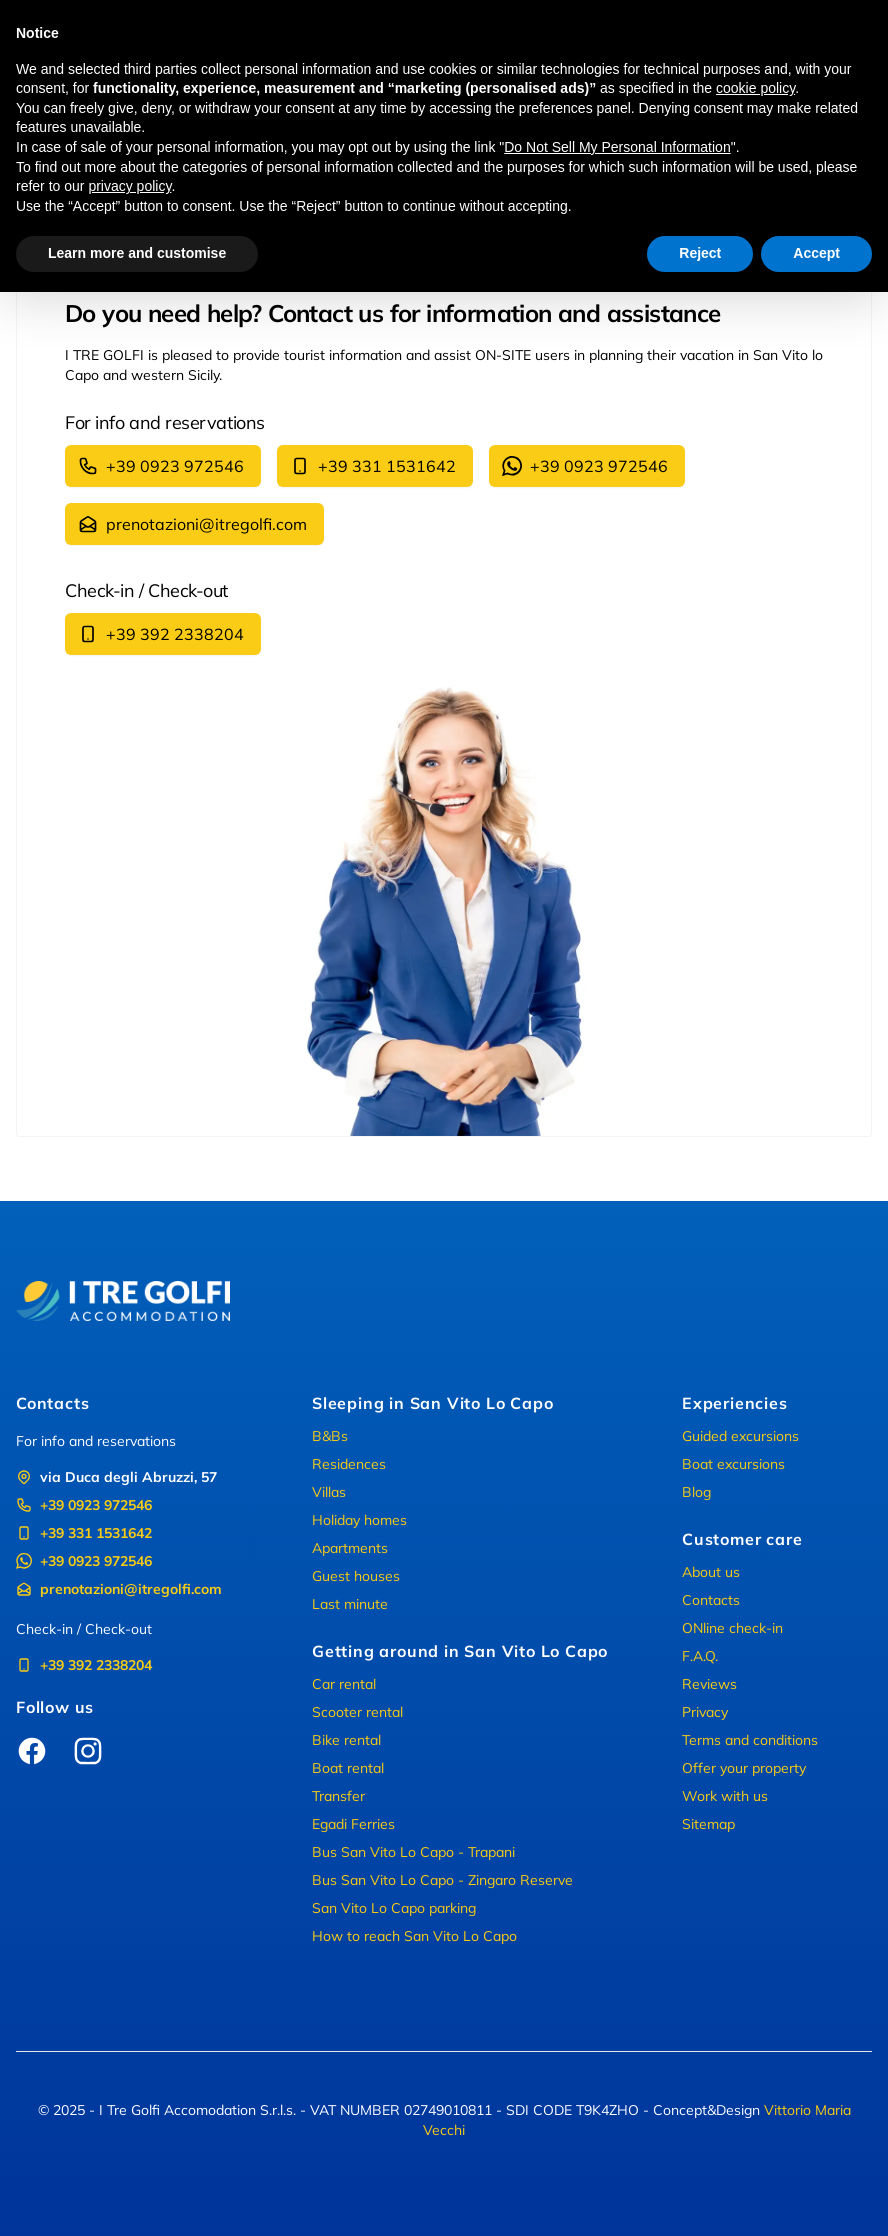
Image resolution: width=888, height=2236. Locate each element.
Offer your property (744, 1768)
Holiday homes (359, 1520)
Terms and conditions (750, 1740)
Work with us (725, 1796)
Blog (696, 1492)
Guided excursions (740, 1436)
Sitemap (708, 1824)
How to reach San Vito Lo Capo (414, 1936)
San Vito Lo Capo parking (394, 1908)
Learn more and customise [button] (137, 253)
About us (711, 1572)
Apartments (350, 1548)
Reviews (709, 1684)
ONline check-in (732, 1628)
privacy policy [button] (129, 186)
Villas (329, 1492)
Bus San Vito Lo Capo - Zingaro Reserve (442, 1880)
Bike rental (346, 1740)
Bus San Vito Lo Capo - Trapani (413, 1852)
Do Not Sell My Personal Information (617, 147)
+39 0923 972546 (161, 466)
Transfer (338, 1796)
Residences (349, 1464)
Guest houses (356, 1576)
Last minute (350, 1604)
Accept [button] (816, 253)
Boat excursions (733, 1464)
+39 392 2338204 (161, 634)
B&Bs (330, 1436)
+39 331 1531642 (373, 466)
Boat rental (348, 1768)
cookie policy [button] (755, 88)
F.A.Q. (700, 1656)
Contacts (711, 1600)
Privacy (705, 1712)
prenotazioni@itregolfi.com (192, 524)
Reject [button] (700, 253)
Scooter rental (357, 1712)
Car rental (344, 1684)
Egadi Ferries (353, 1824)
